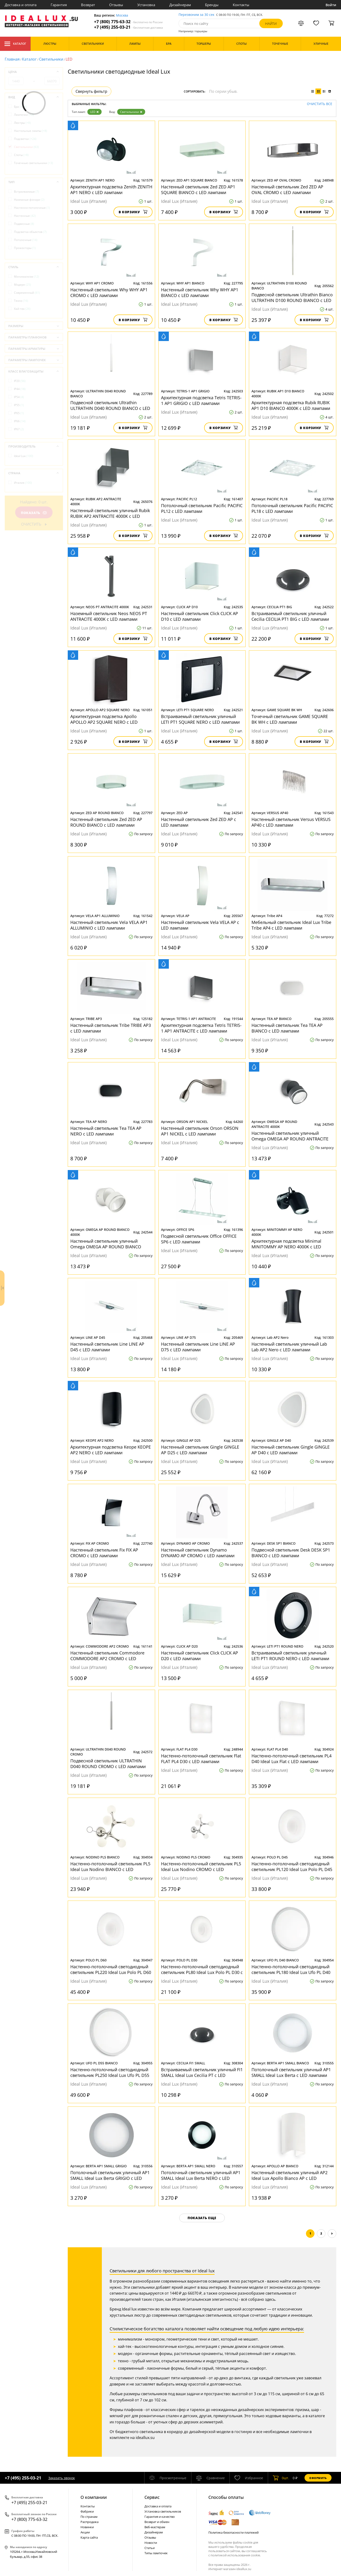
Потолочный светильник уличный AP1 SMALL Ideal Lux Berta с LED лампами (291, 2072)
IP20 (20, 381)
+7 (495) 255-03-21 (128, 27)
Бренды (212, 4)
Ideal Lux (23, 456)
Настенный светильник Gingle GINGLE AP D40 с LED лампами (290, 1449)
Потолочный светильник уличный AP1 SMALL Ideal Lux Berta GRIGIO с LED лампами (110, 2175)
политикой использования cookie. (236, 2555)
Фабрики (87, 2511)
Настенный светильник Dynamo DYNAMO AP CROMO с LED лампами (197, 1552)
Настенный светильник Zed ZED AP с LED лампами (198, 822)
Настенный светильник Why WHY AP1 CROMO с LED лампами (109, 292)
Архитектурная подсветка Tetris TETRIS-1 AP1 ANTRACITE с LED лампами (201, 1028)
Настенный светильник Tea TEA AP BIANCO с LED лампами (287, 1028)
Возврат (88, 4)
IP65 (19, 413)
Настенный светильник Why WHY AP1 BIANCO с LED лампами (199, 292)
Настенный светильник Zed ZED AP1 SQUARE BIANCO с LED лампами (198, 189)
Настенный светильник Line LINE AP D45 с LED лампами (107, 1346)
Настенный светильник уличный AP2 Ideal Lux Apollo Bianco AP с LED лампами (289, 2175)
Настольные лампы (30, 131)
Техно (21, 301)
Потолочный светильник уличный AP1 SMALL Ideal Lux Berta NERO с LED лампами (200, 2175)
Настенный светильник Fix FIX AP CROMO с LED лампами (104, 1552)
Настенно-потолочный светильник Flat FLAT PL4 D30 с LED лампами (201, 1758)
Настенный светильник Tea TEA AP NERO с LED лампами (105, 1131)
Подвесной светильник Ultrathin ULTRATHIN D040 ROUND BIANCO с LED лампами (110, 405)
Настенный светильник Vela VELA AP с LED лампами (200, 925)
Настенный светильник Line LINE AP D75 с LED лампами (198, 1346)
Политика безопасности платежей (233, 2532)
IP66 (20, 421)
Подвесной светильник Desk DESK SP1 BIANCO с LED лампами (290, 1552)
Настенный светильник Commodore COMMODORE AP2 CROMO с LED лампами (107, 1655)
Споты (21, 155)
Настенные (25, 216)
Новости (150, 2543)
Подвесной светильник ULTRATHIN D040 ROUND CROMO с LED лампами (108, 1763)
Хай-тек (22, 309)
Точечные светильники (33, 163)
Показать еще (202, 2218)
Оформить (318, 2478)
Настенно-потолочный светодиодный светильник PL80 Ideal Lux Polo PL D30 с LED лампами (202, 1969)
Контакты (241, 4)
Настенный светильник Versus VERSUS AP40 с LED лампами (291, 822)
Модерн (22, 285)
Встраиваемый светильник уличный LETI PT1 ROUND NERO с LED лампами (290, 1655)
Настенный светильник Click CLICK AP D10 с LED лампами (199, 616)
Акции (85, 2532)
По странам (89, 2516)
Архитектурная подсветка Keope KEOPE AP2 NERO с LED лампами (110, 1449)
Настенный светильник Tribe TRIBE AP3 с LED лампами (110, 1028)
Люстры (22, 123)
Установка (146, 4)
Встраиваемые (26, 192)
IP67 (19, 429)
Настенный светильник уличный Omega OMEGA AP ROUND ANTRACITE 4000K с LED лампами (289, 1136)
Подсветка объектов (30, 232)
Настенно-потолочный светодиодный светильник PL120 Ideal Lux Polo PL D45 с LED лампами (291, 1866)
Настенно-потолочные (32, 208)
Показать (34, 512)
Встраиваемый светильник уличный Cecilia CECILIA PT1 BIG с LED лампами (290, 616)
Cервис (152, 2497)
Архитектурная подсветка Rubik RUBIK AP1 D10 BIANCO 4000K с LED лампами (290, 405)
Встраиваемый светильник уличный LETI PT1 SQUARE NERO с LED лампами (200, 719)
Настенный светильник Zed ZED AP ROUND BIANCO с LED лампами (106, 822)
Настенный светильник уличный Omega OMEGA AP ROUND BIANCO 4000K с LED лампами (105, 1244)
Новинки (87, 2527)
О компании (94, 2497)
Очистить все (319, 104)
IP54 (19, 397)
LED (94, 112)
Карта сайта (89, 2537)
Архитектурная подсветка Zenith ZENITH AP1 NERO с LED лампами (111, 189)
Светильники (51, 59)
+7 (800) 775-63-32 (128, 21)
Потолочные (25, 240)
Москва (122, 15)
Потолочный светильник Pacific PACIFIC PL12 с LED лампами (201, 508)
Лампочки (24, 115)
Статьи (149, 2548)
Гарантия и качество (159, 2516)
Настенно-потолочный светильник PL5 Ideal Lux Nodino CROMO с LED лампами (201, 1866)
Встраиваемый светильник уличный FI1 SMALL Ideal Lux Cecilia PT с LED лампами (202, 2072)
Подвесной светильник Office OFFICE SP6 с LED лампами (199, 1239)
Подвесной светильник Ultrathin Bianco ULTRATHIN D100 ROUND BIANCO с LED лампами (292, 297)
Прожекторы (25, 248)
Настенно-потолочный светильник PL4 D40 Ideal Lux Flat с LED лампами (291, 1758)
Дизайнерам (180, 4)
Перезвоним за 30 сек (196, 15)
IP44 (20, 389)
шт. (281, 2478)
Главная (12, 59)
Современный (27, 293)
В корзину (133, 212)
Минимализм (26, 277)
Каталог (15, 44)
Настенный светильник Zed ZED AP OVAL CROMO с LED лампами (287, 189)
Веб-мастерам (154, 2527)
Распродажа (90, 2522)
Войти (331, 5)
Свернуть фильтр (91, 91)
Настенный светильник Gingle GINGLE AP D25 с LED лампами (200, 1449)
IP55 (19, 405)
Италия (23, 483)
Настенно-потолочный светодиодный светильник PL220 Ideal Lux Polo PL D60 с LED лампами (110, 1969)
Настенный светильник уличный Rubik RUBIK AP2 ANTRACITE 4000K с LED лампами (110, 513)
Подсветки (25, 139)
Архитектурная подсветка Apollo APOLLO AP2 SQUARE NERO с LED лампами (104, 719)
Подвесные (24, 224)
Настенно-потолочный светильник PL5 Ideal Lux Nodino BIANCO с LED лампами (110, 1866)
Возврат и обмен (156, 2522)
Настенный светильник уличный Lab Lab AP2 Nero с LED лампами (289, 1346)
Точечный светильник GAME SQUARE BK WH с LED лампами (289, 719)
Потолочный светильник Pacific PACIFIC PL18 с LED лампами (292, 508)
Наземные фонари (29, 200)
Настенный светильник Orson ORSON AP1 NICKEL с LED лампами (199, 1131)
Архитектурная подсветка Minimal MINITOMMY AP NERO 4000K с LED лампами (286, 1244)
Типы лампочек (156, 2553)
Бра (20, 107)
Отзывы (116, 4)
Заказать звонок (61, 2478)
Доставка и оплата (20, 4)
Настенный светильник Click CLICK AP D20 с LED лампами (199, 1655)
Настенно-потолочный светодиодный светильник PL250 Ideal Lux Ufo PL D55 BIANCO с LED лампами (109, 2072)
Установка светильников (162, 2511)
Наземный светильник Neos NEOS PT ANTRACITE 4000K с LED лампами (108, 616)
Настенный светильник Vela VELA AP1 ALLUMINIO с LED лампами (109, 925)
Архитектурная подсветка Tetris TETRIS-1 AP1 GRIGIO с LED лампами (201, 400)
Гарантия (59, 4)
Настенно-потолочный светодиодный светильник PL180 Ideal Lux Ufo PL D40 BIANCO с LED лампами (290, 1969)
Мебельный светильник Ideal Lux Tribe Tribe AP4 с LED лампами (291, 925)
